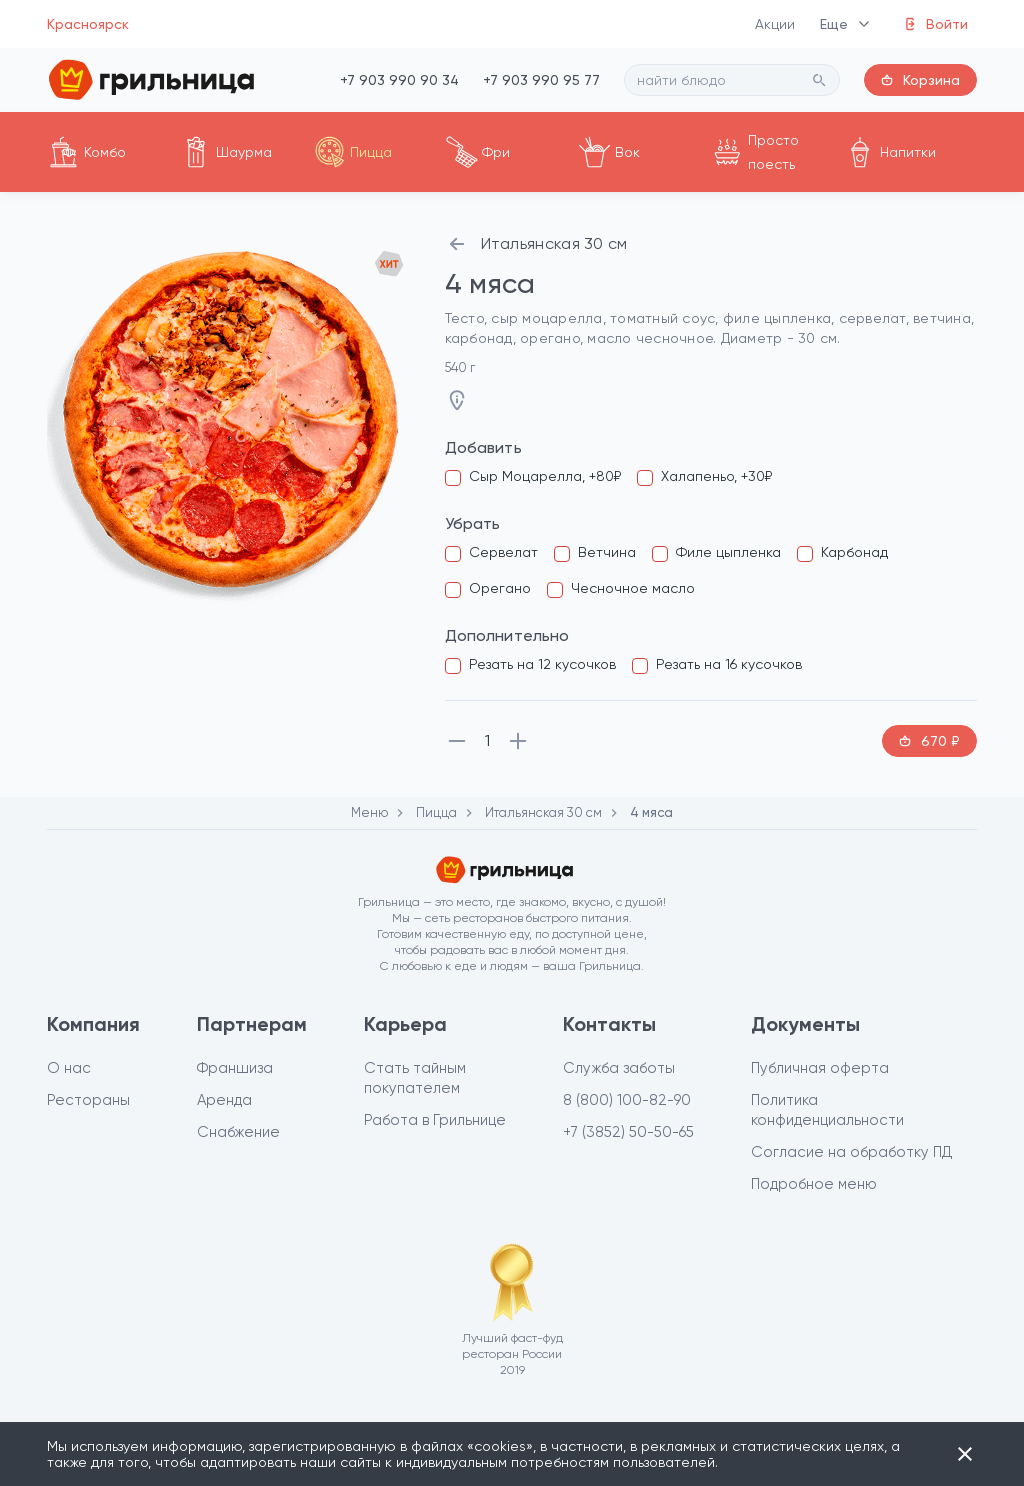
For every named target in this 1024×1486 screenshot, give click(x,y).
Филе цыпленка (728, 552)
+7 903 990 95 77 (541, 80)
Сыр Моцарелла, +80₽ (545, 476)
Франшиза (235, 1068)
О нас (69, 1068)
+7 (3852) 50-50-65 (628, 1132)
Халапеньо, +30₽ (716, 476)
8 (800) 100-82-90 (627, 1100)
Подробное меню (814, 1184)
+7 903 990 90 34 (399, 80)
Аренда (224, 1100)
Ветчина (607, 552)
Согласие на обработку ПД (852, 1152)
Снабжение (238, 1132)
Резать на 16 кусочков (729, 664)
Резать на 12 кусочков (542, 664)
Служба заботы (619, 1068)
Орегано (500, 588)
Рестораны (88, 1100)
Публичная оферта (820, 1068)
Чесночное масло (633, 588)
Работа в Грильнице (435, 1120)
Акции (775, 24)
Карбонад (854, 552)
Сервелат (503, 552)
